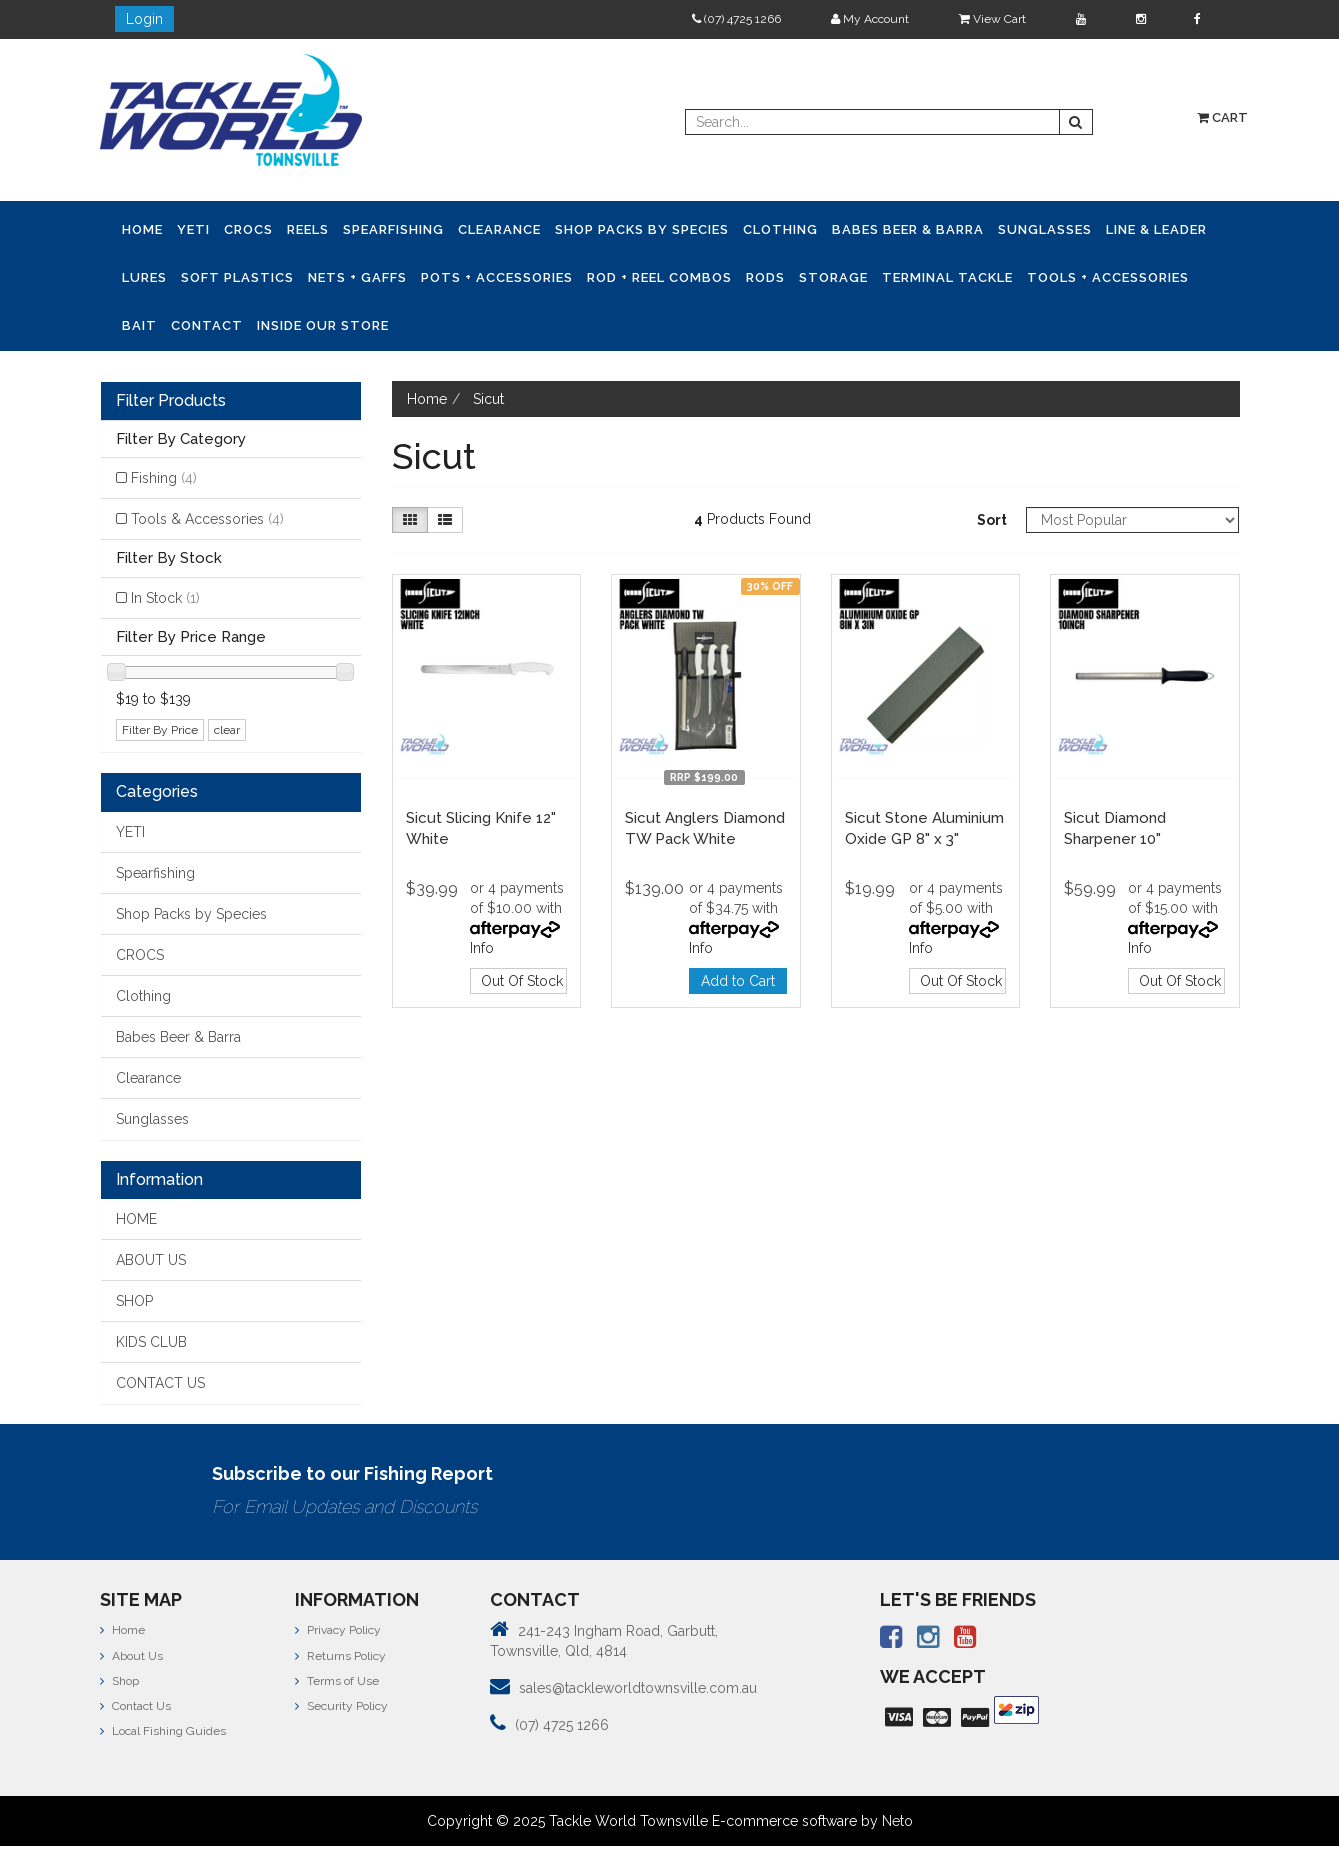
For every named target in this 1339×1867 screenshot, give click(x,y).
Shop (119, 1681)
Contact (207, 325)
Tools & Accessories (207, 519)
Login (144, 19)
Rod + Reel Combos (659, 277)
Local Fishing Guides (163, 1731)
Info (482, 948)
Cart (1222, 117)
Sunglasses (1045, 229)
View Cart (992, 19)
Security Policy (341, 1706)
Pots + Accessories (497, 277)
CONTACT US (160, 1383)
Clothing (780, 229)
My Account (870, 19)
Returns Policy (340, 1656)
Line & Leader (1156, 229)
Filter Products (171, 401)
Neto (897, 1821)
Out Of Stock (522, 981)
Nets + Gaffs (357, 277)
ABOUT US (151, 1260)
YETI (193, 229)
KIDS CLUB (151, 1342)
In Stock (165, 598)
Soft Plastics (237, 277)
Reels (308, 229)
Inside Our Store (323, 325)
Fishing (164, 478)
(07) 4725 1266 (736, 19)
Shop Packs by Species (642, 229)
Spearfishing (393, 229)
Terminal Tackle (947, 277)
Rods (765, 277)
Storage (833, 277)
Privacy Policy (338, 1630)
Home (142, 229)
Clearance (499, 229)
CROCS (248, 229)
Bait (139, 325)
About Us (131, 1656)
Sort (992, 520)
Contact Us (135, 1706)
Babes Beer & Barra (908, 229)
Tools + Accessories (1108, 277)
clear (227, 730)
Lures (144, 277)
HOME (136, 1219)
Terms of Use (337, 1681)
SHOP (134, 1301)
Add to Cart (738, 981)
